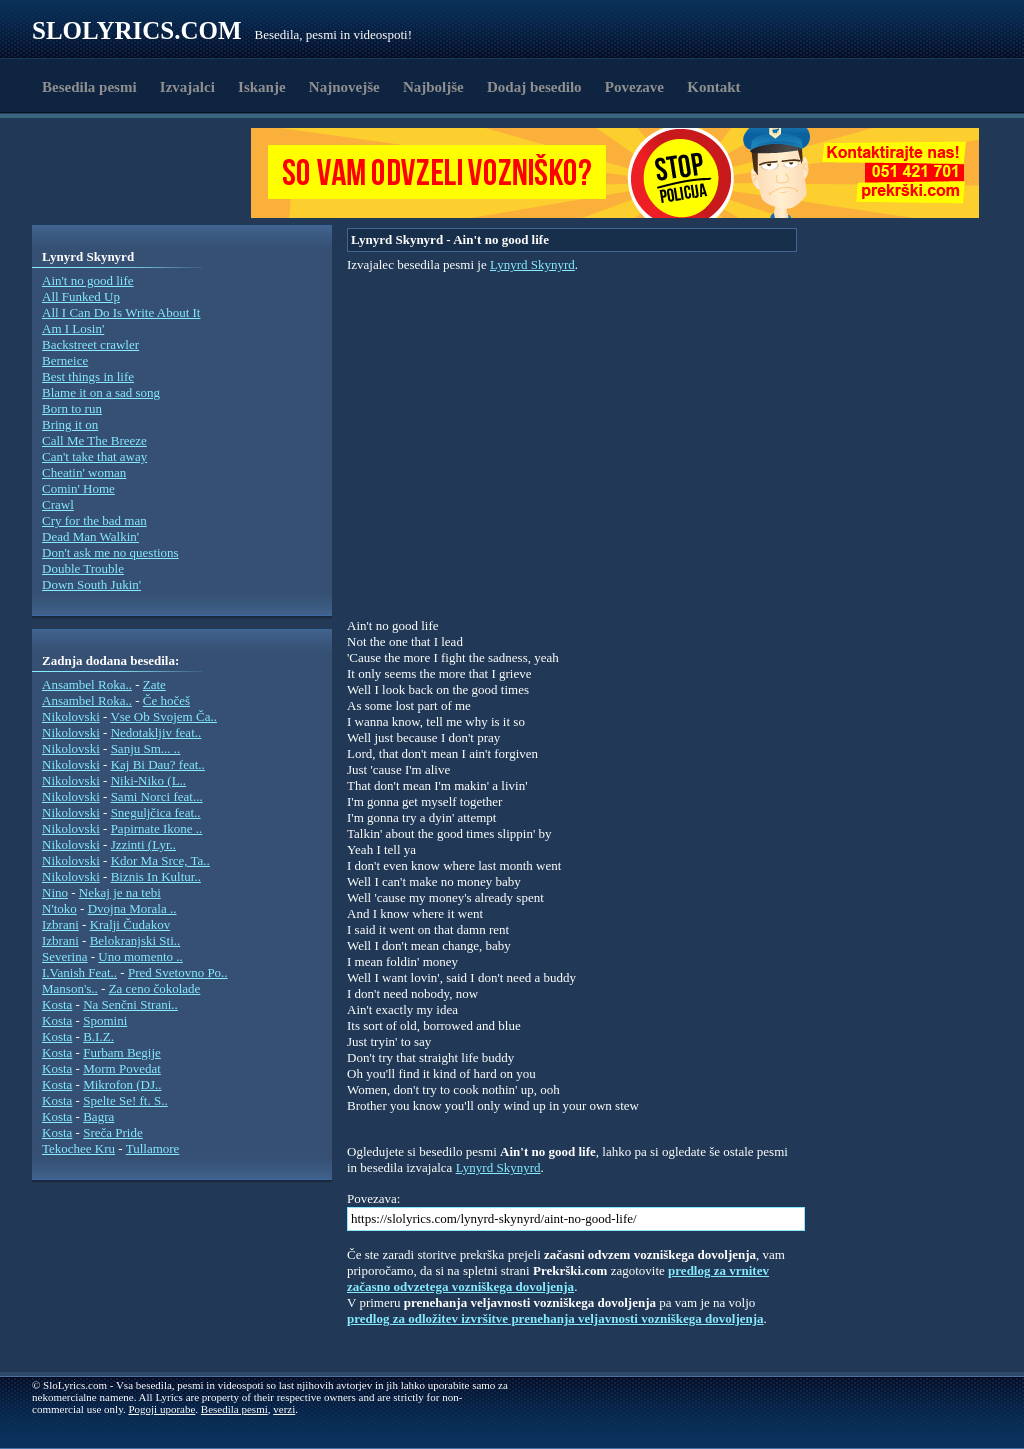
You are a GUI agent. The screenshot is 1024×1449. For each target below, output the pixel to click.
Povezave (634, 87)
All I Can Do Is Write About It (121, 312)
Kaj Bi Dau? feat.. (158, 764)
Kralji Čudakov (130, 924)
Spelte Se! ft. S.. (125, 1100)
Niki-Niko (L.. (148, 780)
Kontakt (713, 87)
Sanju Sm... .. (146, 748)
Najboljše (433, 87)
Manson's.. (70, 988)
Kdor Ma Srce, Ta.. (160, 860)
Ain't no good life (88, 280)
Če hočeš (166, 700)
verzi (284, 1409)
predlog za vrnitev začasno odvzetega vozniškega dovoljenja (558, 1278)
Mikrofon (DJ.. (122, 1084)
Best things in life (88, 376)
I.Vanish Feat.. (79, 972)
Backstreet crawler (90, 344)
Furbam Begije (122, 1052)
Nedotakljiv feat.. (156, 732)
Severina (64, 956)
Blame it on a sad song (101, 392)
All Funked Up (81, 296)
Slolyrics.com (137, 30)
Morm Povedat (122, 1068)
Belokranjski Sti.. (135, 940)
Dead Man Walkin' (90, 536)
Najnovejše (344, 87)
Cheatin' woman (84, 472)
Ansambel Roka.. (87, 684)
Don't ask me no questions (110, 552)
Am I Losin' (73, 328)
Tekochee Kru (78, 1148)
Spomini (105, 1020)
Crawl (58, 504)
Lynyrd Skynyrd (532, 264)
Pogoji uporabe (161, 1409)
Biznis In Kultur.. (156, 876)
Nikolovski (71, 716)
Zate (154, 684)
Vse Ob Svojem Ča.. (163, 716)
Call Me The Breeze (94, 440)
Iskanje (262, 87)
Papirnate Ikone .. (157, 828)
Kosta (57, 1004)
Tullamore (153, 1148)
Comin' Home (78, 488)
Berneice (65, 360)
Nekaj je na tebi (120, 892)
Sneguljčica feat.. (156, 812)
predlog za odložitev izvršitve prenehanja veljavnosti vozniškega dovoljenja (555, 1318)
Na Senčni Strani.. (130, 1004)
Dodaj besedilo (534, 87)
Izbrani (60, 924)
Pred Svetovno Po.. (178, 972)
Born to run (72, 408)
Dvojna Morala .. (132, 908)
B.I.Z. (98, 1036)
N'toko (59, 908)
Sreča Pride (113, 1132)
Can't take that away (94, 456)
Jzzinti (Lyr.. (143, 844)
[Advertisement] (148, 173)
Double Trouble (83, 568)
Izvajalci (187, 87)
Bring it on (70, 424)
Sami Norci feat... (157, 796)
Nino (55, 892)
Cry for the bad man (94, 520)
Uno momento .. (140, 956)
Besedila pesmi (89, 87)
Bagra (98, 1116)
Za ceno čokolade (155, 988)
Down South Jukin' (91, 584)
